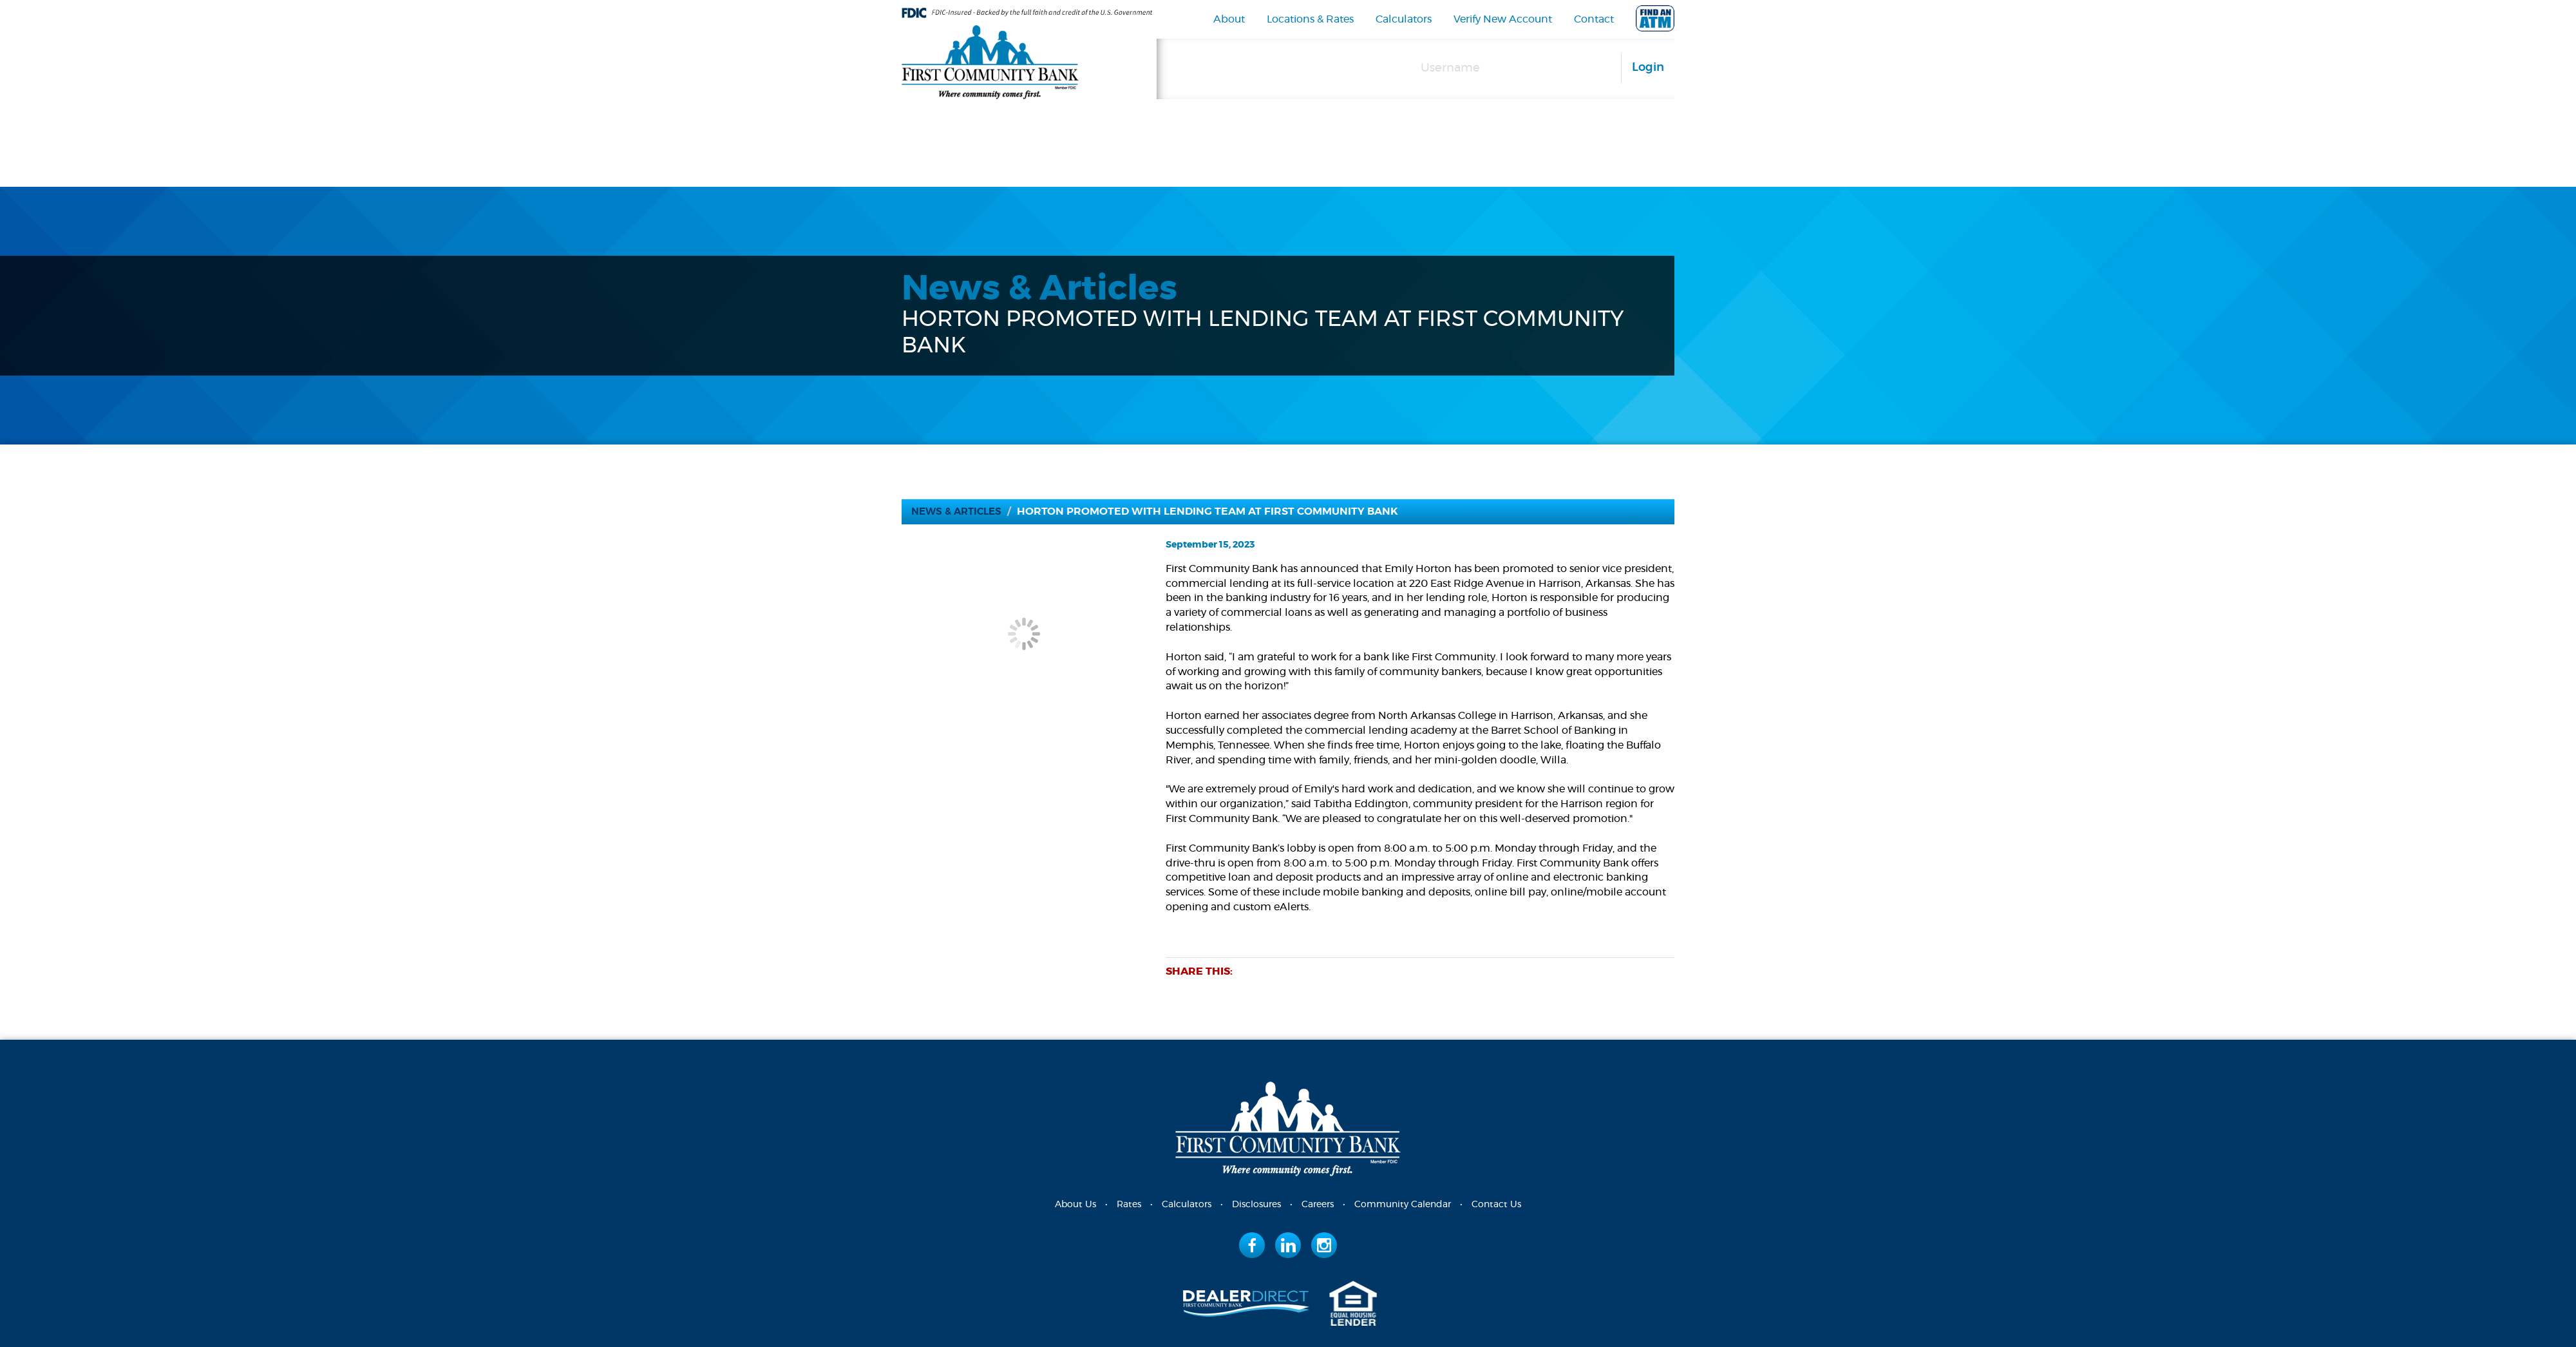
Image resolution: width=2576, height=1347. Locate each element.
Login (1648, 67)
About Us (1075, 1204)
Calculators (1404, 19)
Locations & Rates (1310, 19)
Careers (1318, 1204)
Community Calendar (1402, 1204)
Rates (1129, 1204)
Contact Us (1496, 1204)
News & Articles (960, 511)
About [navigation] (1229, 19)
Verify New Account (1503, 19)
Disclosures (1256, 1204)
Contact (1594, 19)
